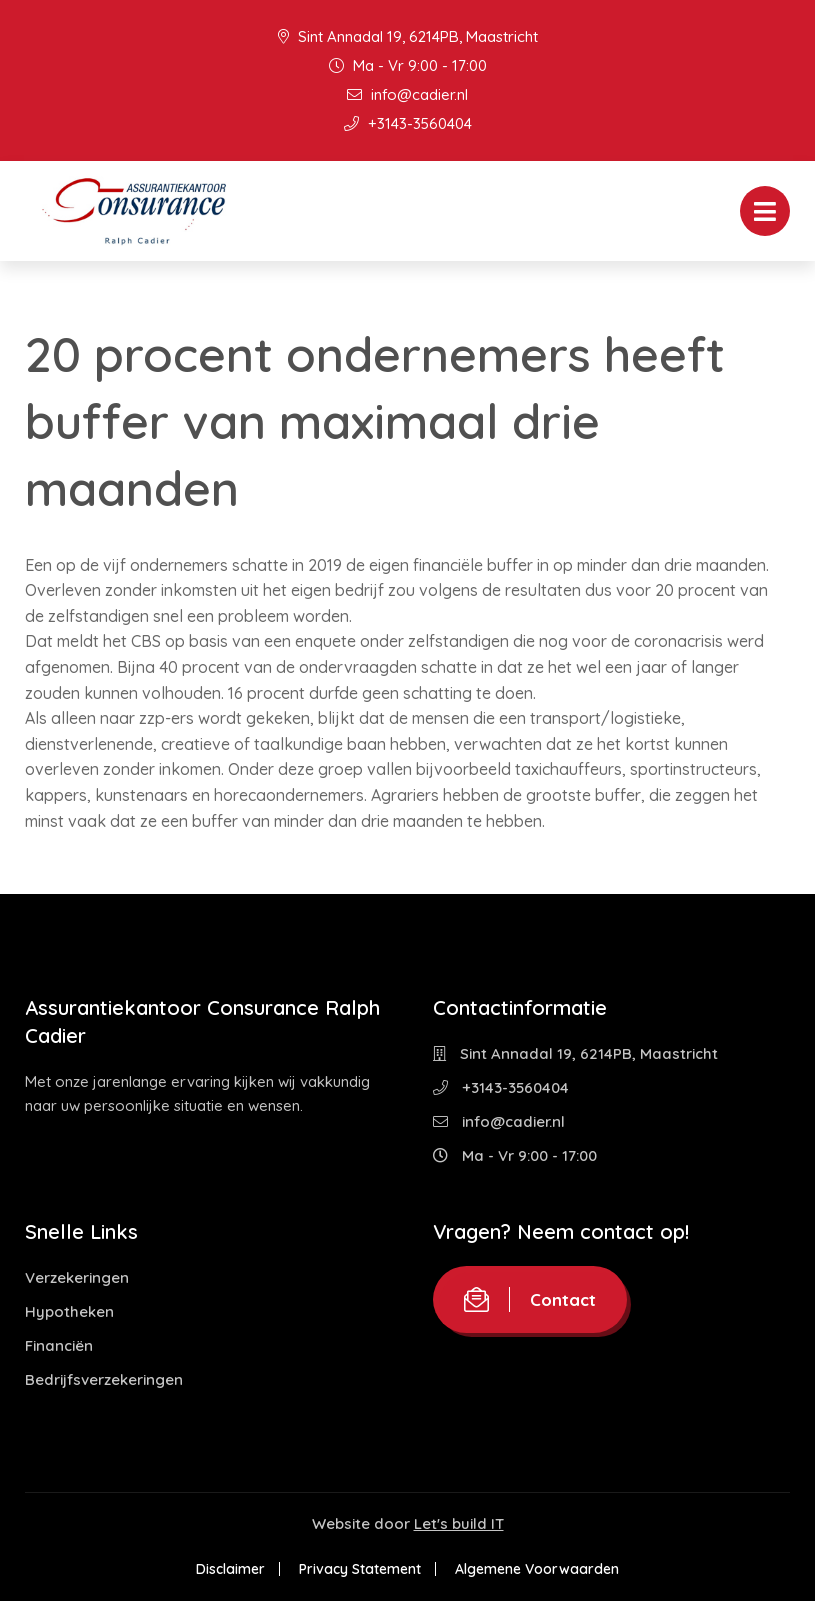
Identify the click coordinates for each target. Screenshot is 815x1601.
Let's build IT (459, 1523)
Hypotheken (69, 1311)
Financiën (59, 1345)
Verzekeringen (77, 1277)
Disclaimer (230, 1569)
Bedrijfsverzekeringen (104, 1379)
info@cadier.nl (407, 94)
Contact (530, 1299)
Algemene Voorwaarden (537, 1569)
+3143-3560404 (408, 123)
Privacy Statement (360, 1569)
